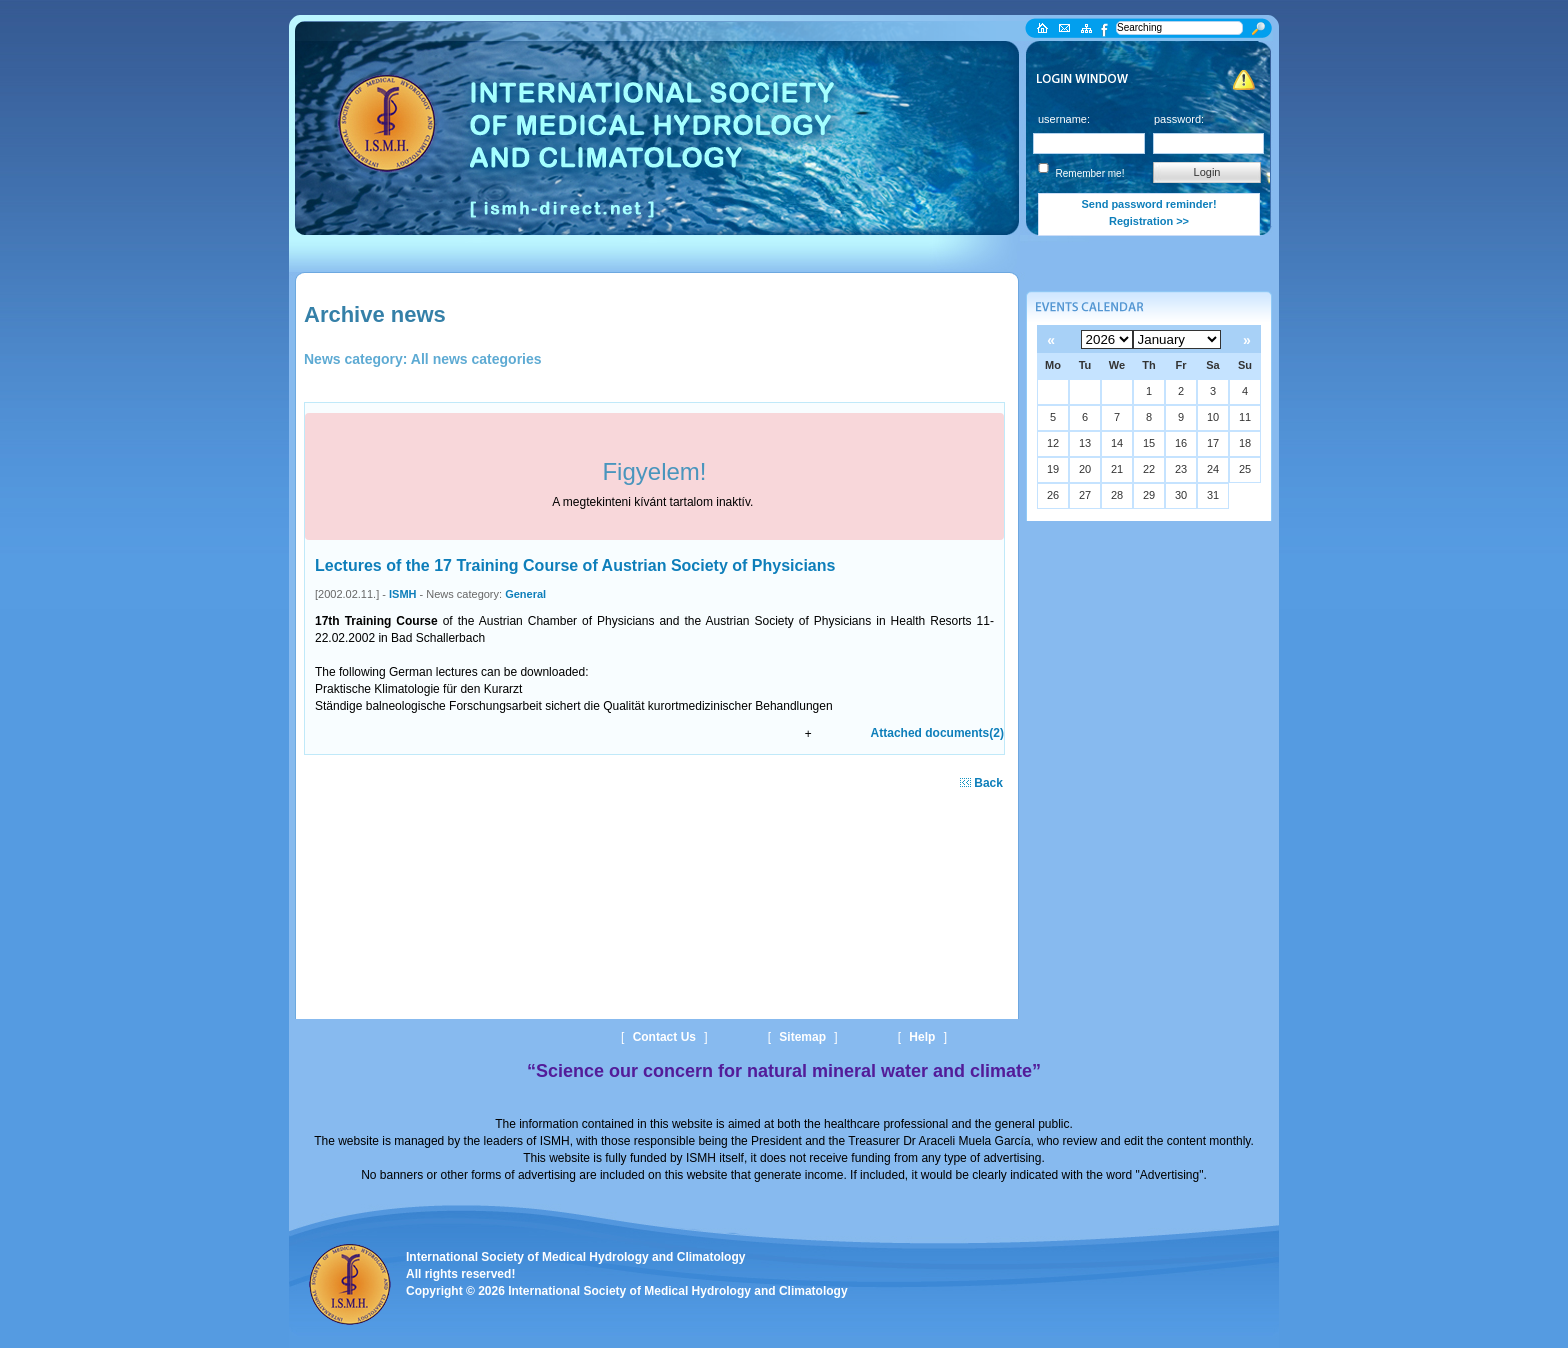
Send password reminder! (1148, 204)
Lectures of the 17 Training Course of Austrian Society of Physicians (575, 565)
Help (922, 1037)
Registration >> (1149, 221)
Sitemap (802, 1037)
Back (981, 783)
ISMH (403, 594)
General (525, 594)
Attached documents (937, 733)
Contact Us (664, 1037)
